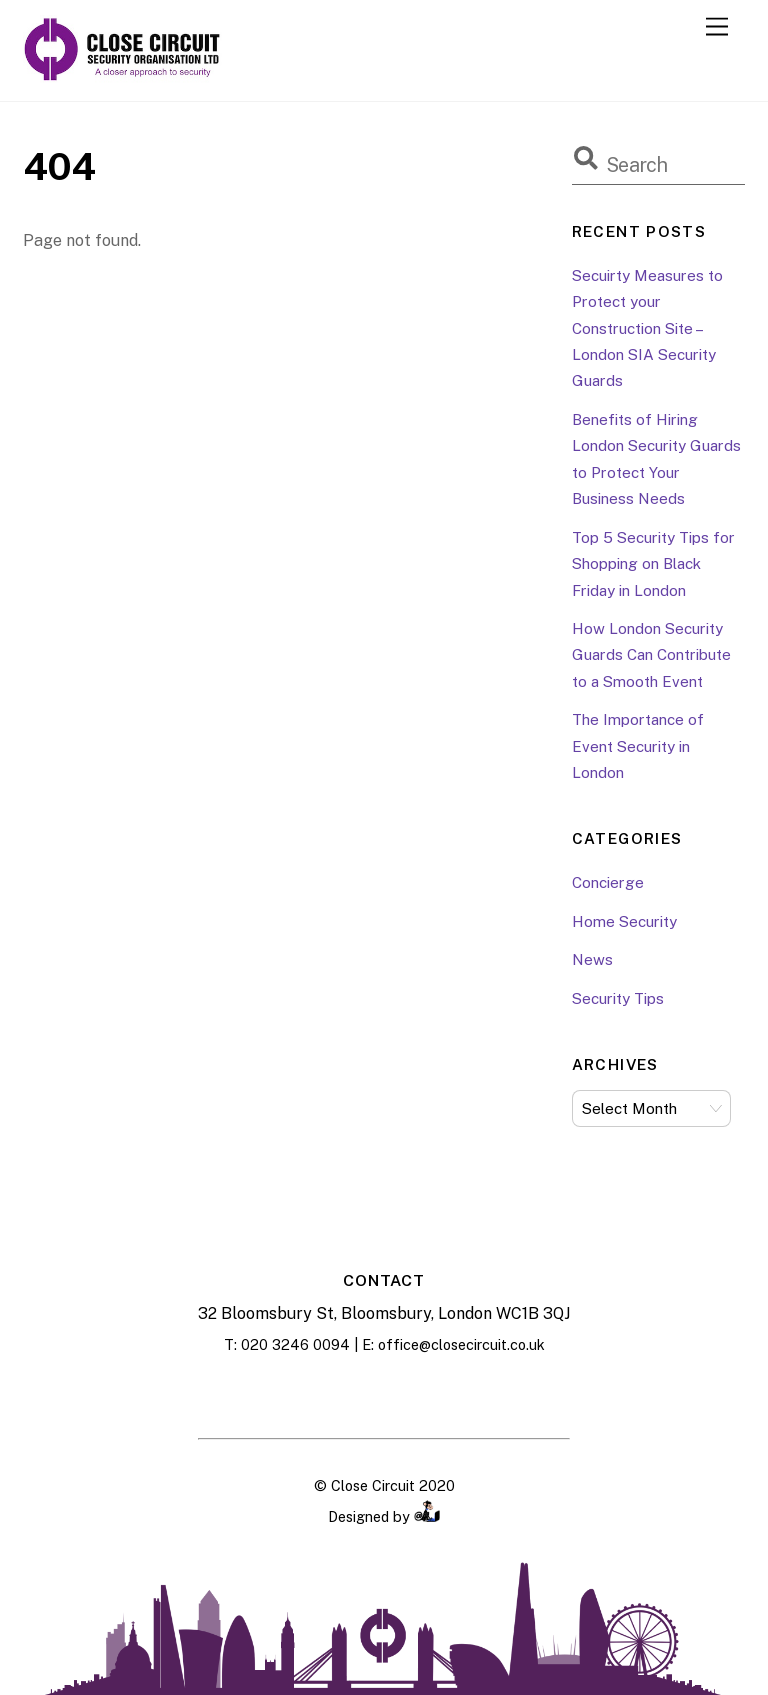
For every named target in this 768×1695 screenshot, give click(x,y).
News (592, 959)
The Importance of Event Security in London (638, 746)
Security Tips (618, 998)
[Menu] (717, 27)
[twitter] (433, 1392)
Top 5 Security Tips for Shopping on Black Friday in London (653, 564)
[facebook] (334, 1392)
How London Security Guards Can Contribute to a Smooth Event (651, 655)
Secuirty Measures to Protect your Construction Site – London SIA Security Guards (647, 328)
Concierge (608, 882)
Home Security (624, 921)
